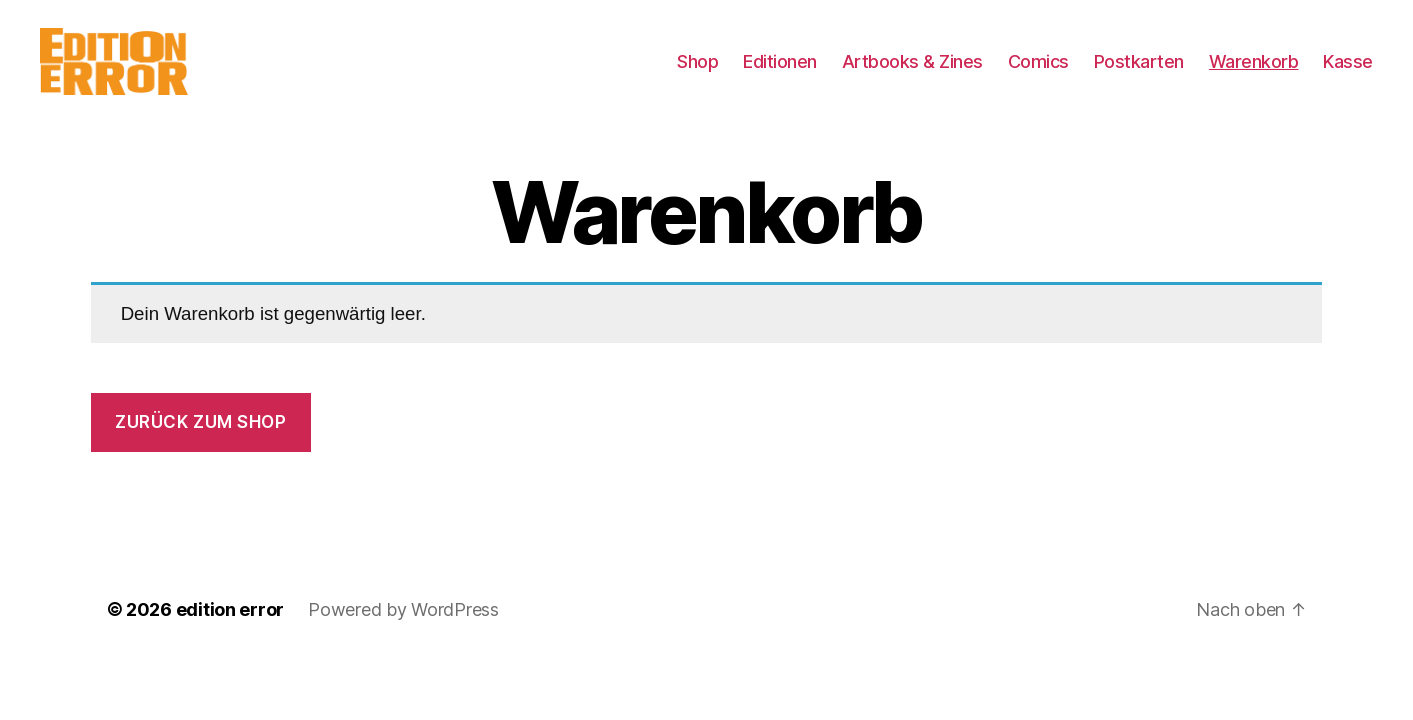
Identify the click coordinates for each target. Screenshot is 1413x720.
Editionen (780, 72)
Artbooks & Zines (912, 72)
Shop (697, 72)
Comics (1038, 72)
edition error (230, 632)
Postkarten (1139, 72)
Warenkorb (1254, 72)
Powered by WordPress (403, 632)
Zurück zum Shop (201, 445)
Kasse (1348, 72)
